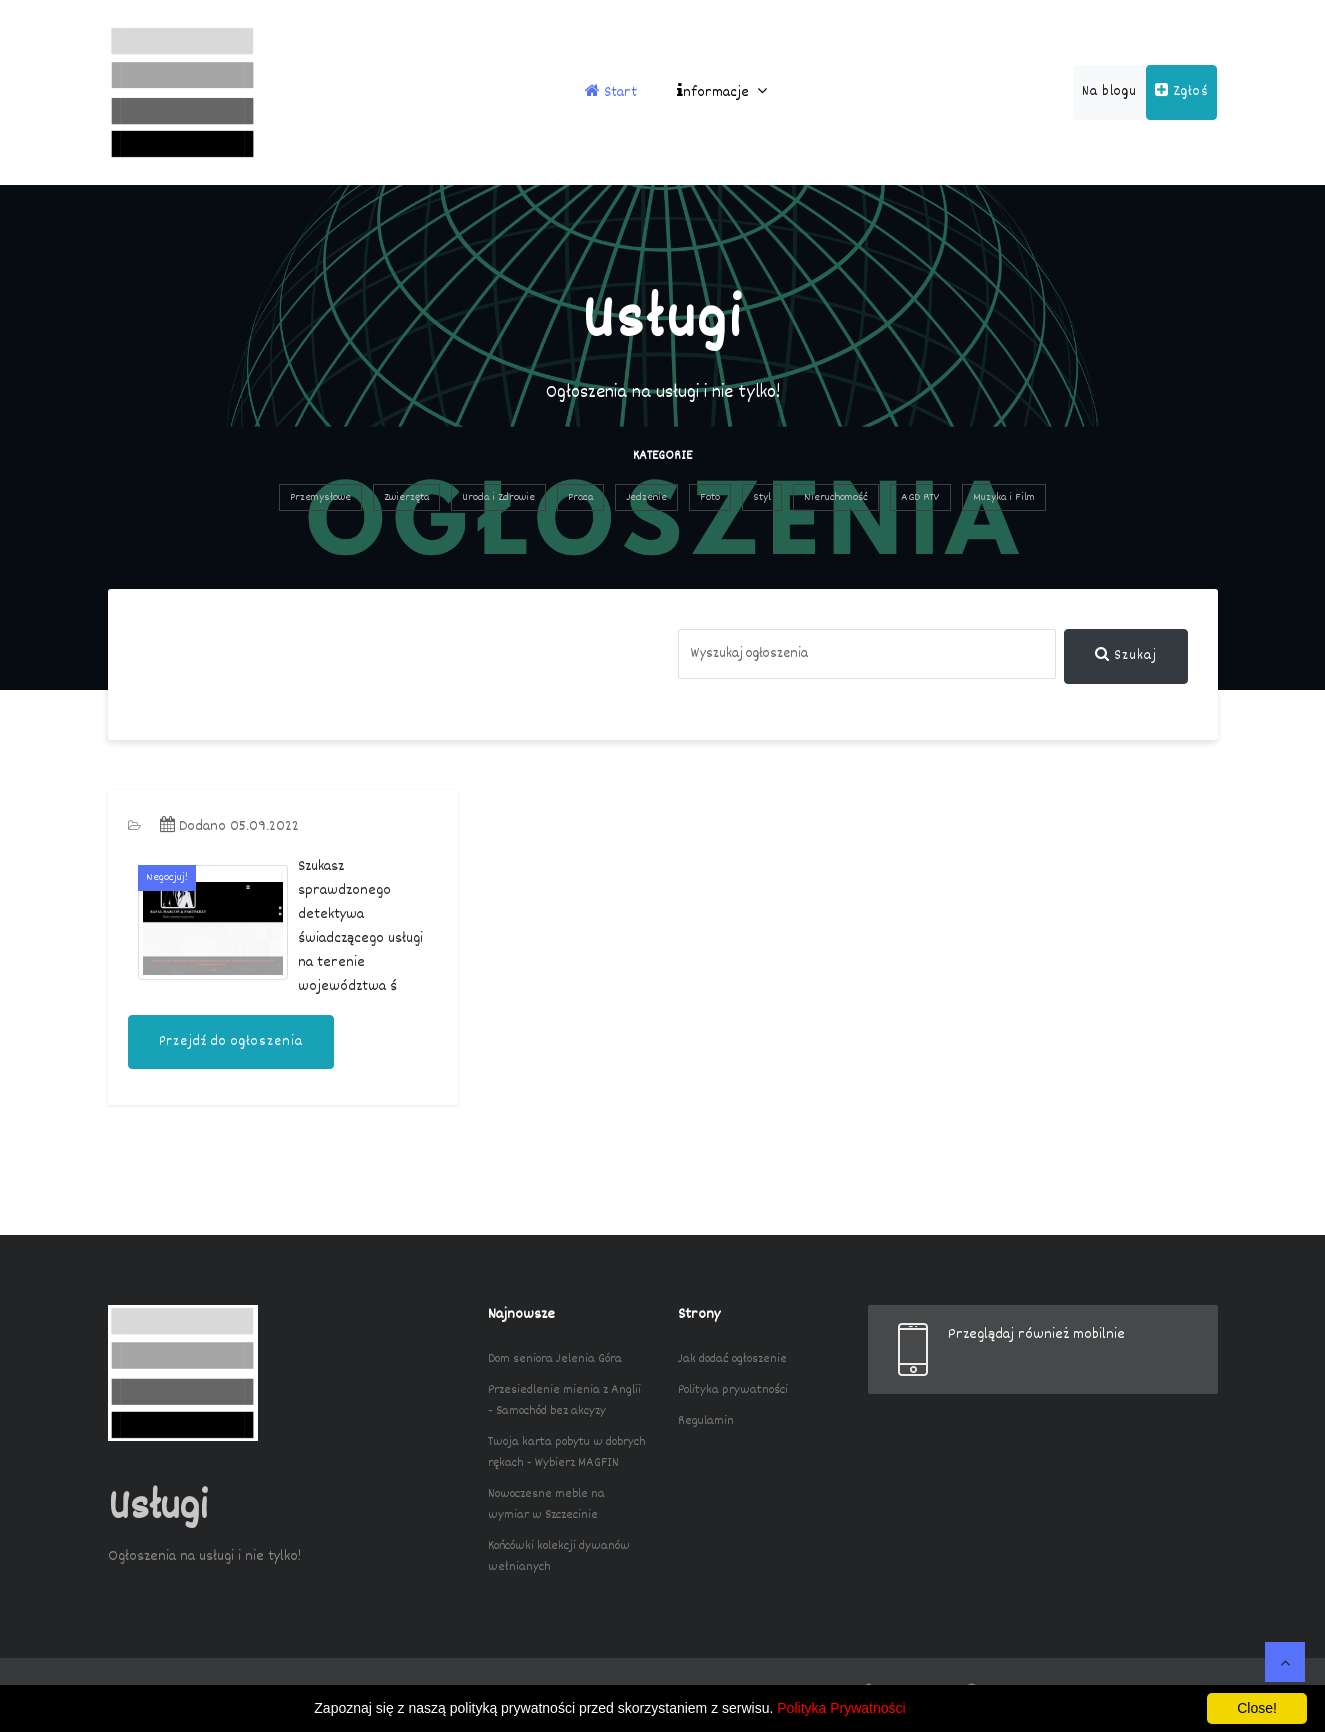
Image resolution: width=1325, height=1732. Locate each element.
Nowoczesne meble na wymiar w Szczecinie (546, 1504)
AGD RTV (920, 497)
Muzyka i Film (1004, 497)
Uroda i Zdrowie (498, 497)
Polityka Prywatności (841, 1708)
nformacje (722, 92)
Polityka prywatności (733, 1390)
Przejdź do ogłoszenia (231, 1042)
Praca (580, 497)
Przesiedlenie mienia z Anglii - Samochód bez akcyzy (564, 1400)
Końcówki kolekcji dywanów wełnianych (559, 1556)
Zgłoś (1181, 92)
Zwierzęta (406, 497)
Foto (710, 497)
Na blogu (1109, 92)
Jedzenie (646, 497)
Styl (762, 497)
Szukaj (1126, 656)
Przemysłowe (320, 497)
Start (611, 92)
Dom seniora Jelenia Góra (555, 1359)
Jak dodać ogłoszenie (732, 1359)
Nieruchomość (836, 497)
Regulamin (706, 1421)
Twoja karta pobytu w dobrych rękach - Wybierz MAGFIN (567, 1452)
